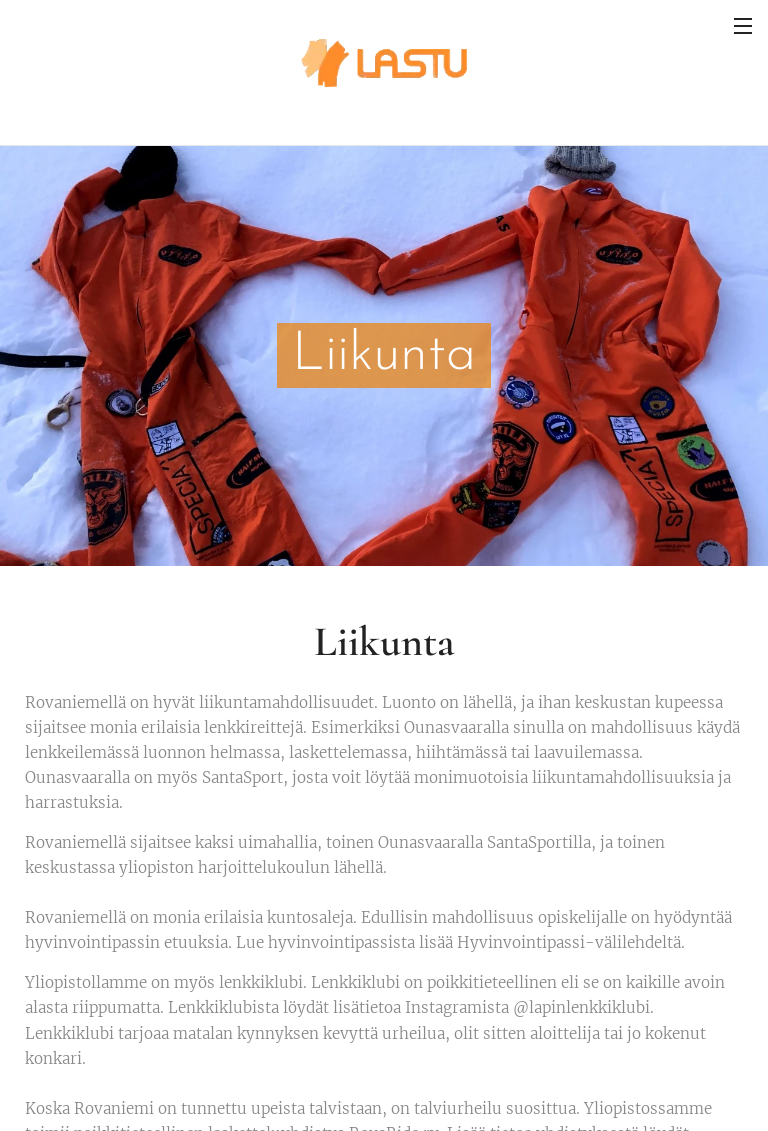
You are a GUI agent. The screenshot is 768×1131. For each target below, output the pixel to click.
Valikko (743, 26)
